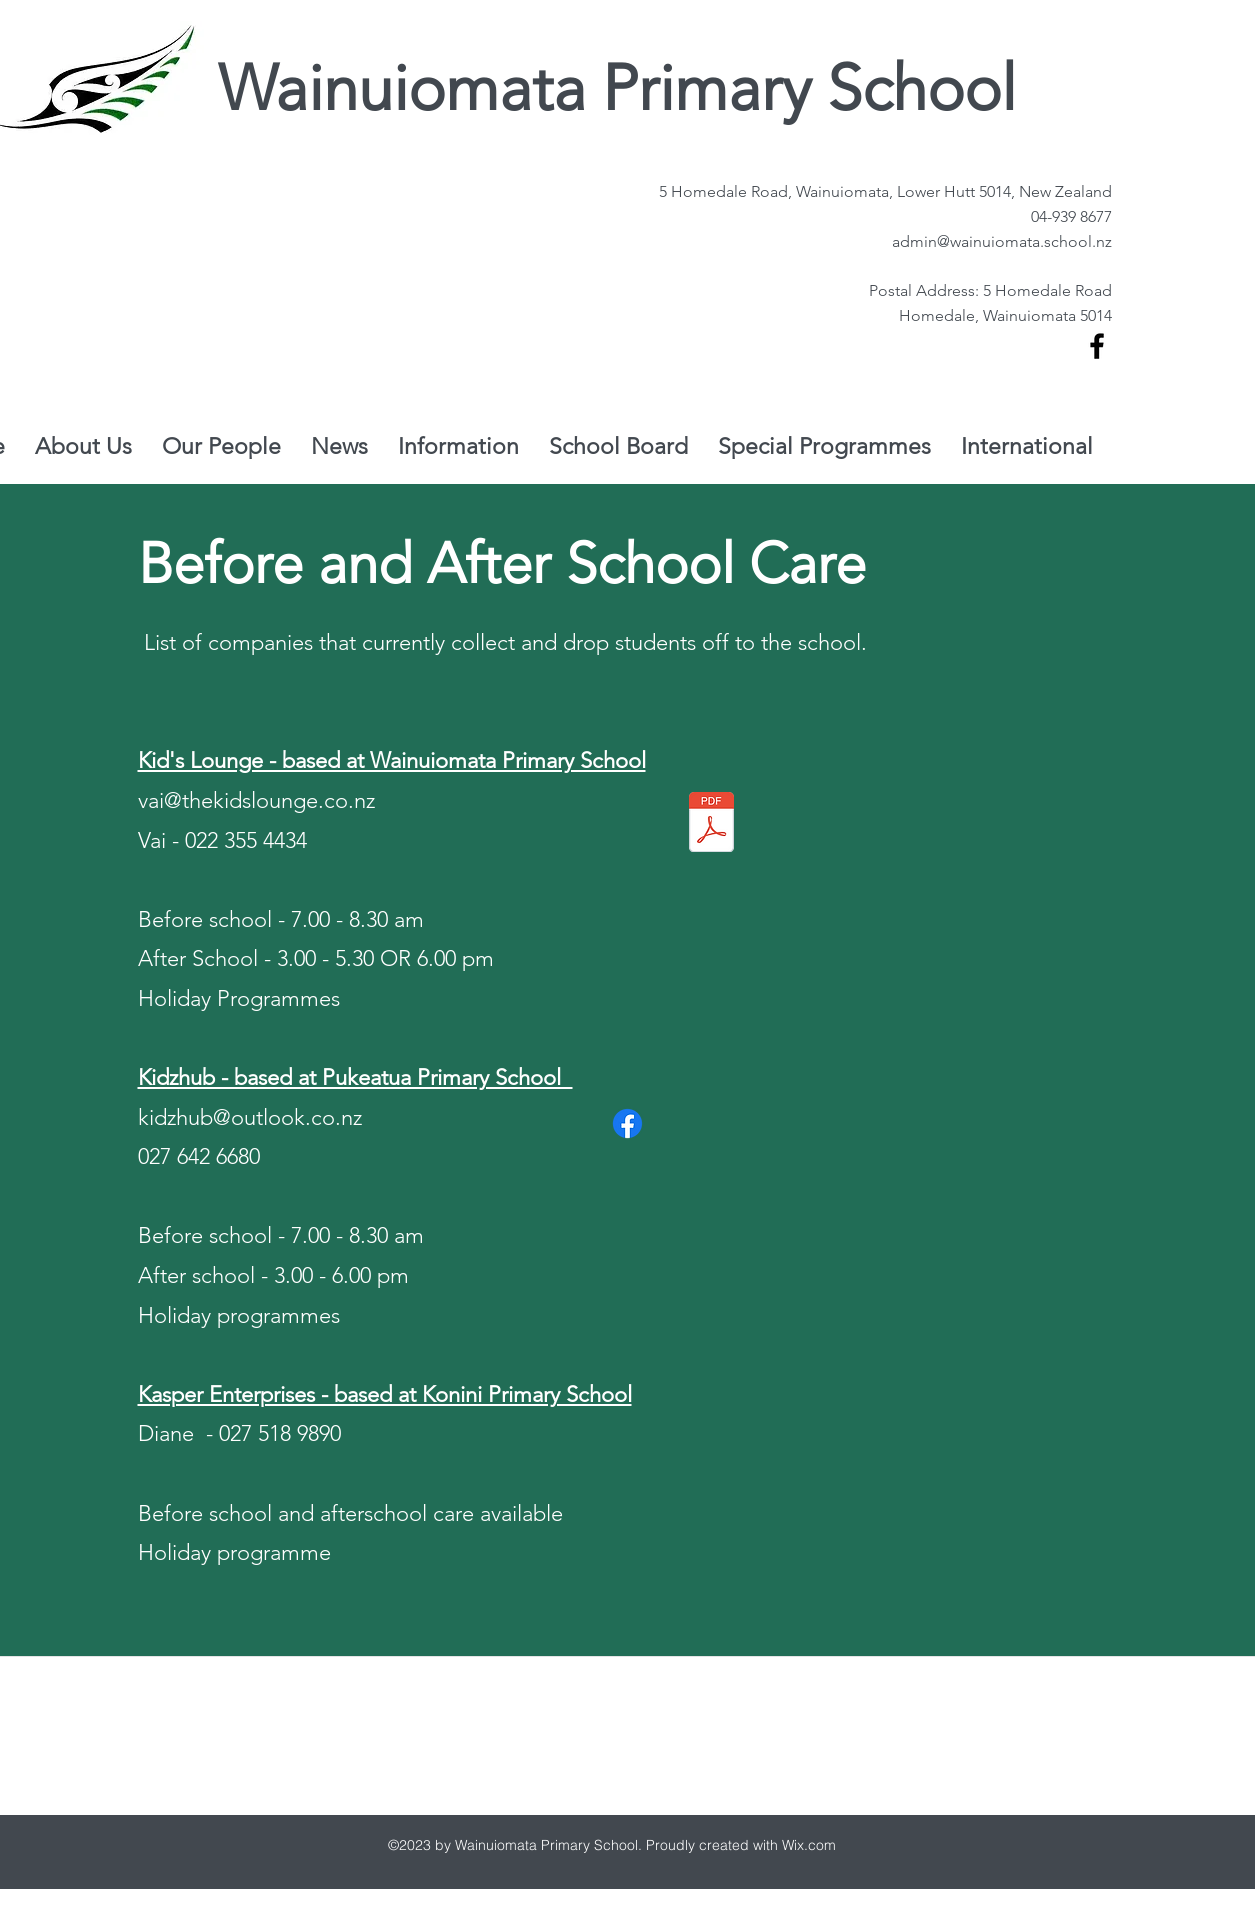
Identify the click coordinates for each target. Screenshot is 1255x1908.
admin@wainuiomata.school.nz (1002, 241)
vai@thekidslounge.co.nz (256, 800)
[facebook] (1097, 346)
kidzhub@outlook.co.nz (250, 1117)
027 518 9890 (280, 1433)
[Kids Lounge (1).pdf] (711, 824)
